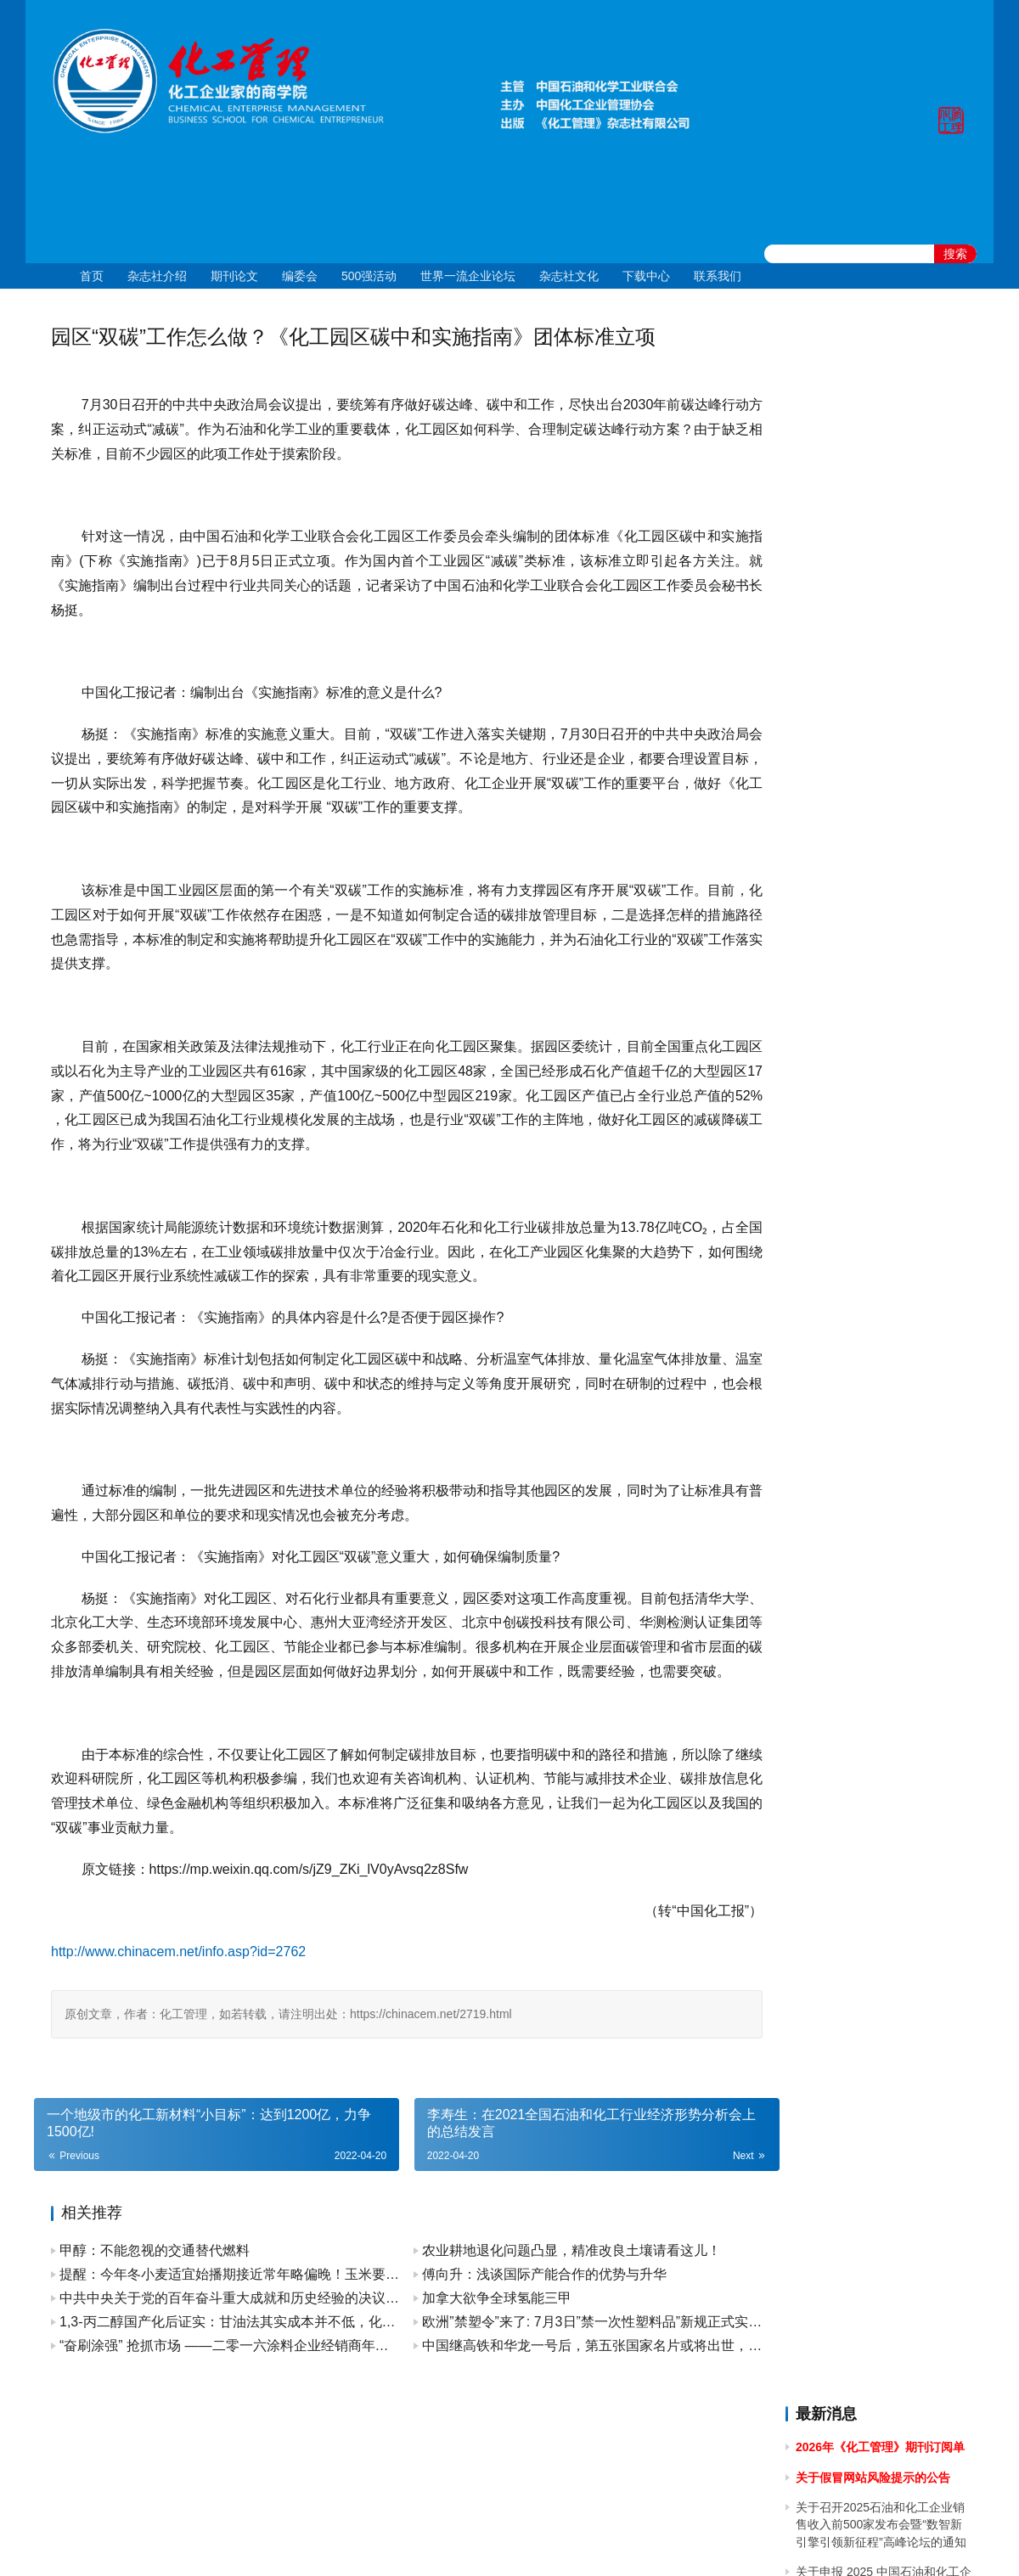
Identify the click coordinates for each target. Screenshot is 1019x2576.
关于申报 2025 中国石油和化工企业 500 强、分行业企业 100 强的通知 (883, 503)
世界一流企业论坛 (467, 276)
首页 (92, 276)
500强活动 (369, 276)
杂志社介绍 (157, 276)
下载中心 (646, 276)
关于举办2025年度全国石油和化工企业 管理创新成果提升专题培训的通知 (881, 567)
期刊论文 (234, 276)
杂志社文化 (569, 276)
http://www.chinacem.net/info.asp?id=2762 (178, 1976)
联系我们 (717, 276)
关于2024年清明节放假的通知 (874, 834)
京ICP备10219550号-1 (416, 2541)
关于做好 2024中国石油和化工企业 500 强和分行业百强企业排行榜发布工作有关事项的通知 (882, 882)
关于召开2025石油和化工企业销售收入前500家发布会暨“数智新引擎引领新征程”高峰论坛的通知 (881, 437)
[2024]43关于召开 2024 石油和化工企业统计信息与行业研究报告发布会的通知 (883, 758)
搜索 (955, 254)
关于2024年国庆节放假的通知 (874, 662)
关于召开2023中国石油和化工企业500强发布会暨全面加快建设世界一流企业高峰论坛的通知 (883, 1102)
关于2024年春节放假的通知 (868, 977)
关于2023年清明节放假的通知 (874, 1244)
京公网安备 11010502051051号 (579, 2541)
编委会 (300, 276)
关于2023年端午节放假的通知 (874, 1149)
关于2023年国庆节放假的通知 (874, 1007)
